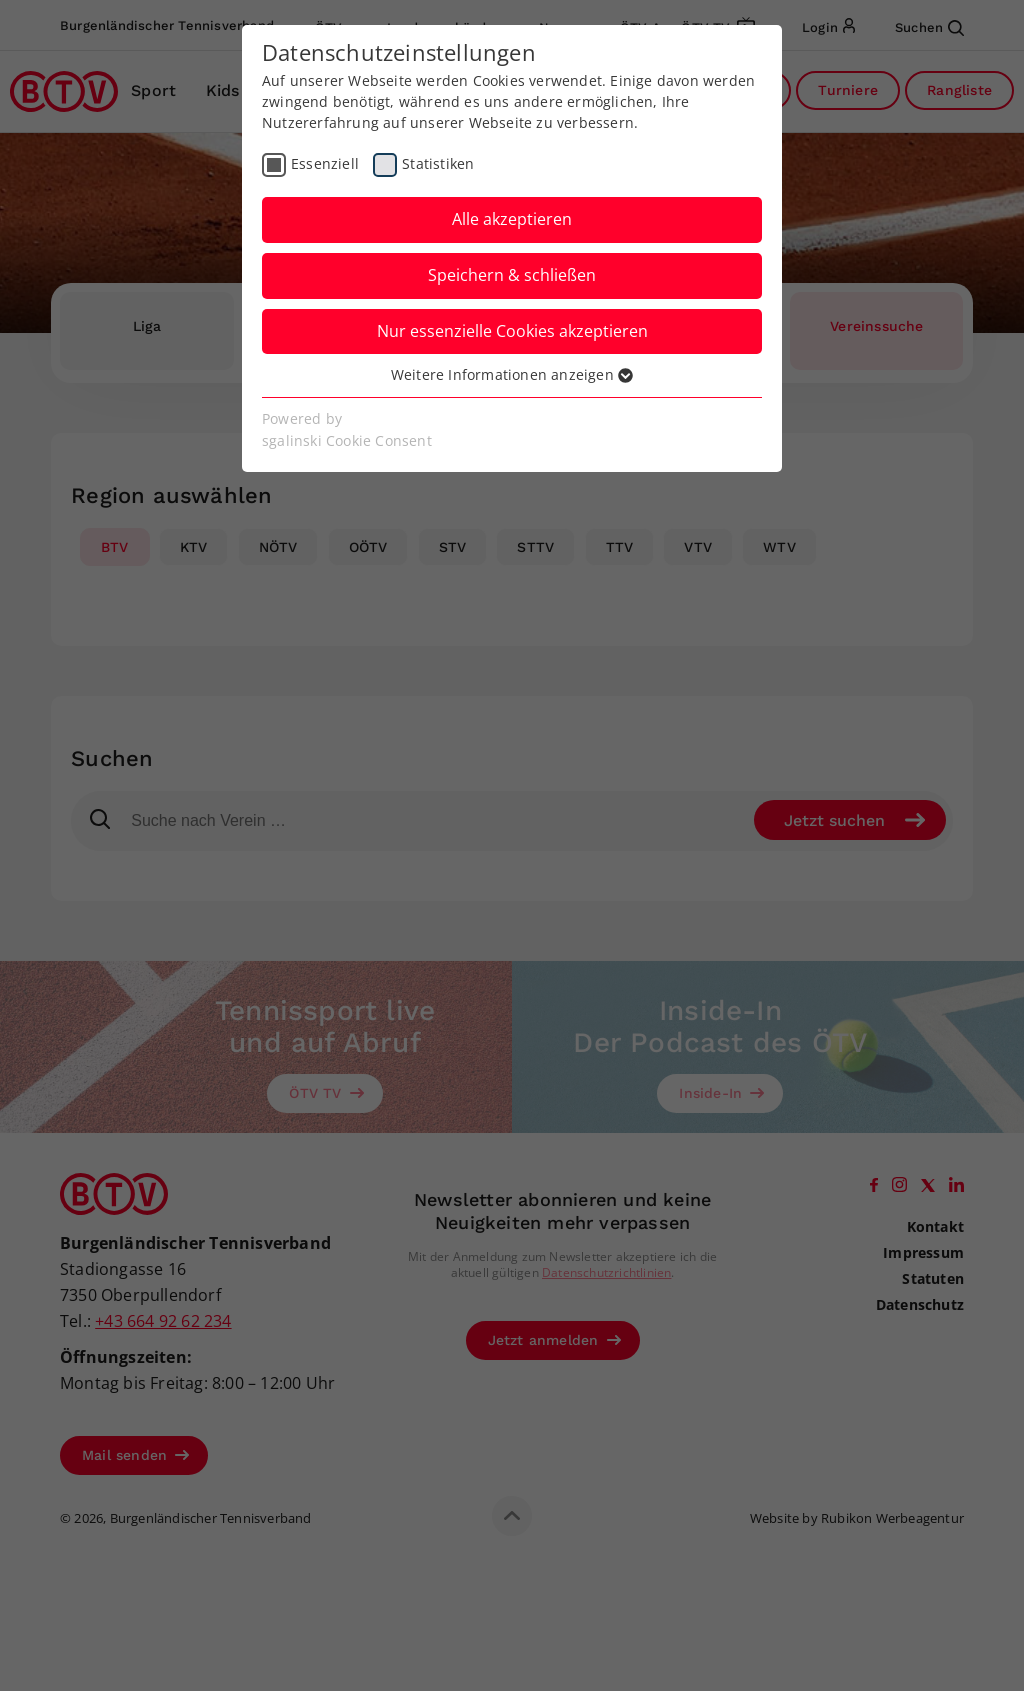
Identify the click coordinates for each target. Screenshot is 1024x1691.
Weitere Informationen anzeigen (512, 374)
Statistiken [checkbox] (438, 163)
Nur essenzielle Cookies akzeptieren (512, 331)
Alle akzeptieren (512, 219)
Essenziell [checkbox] (325, 163)
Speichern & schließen (512, 275)
